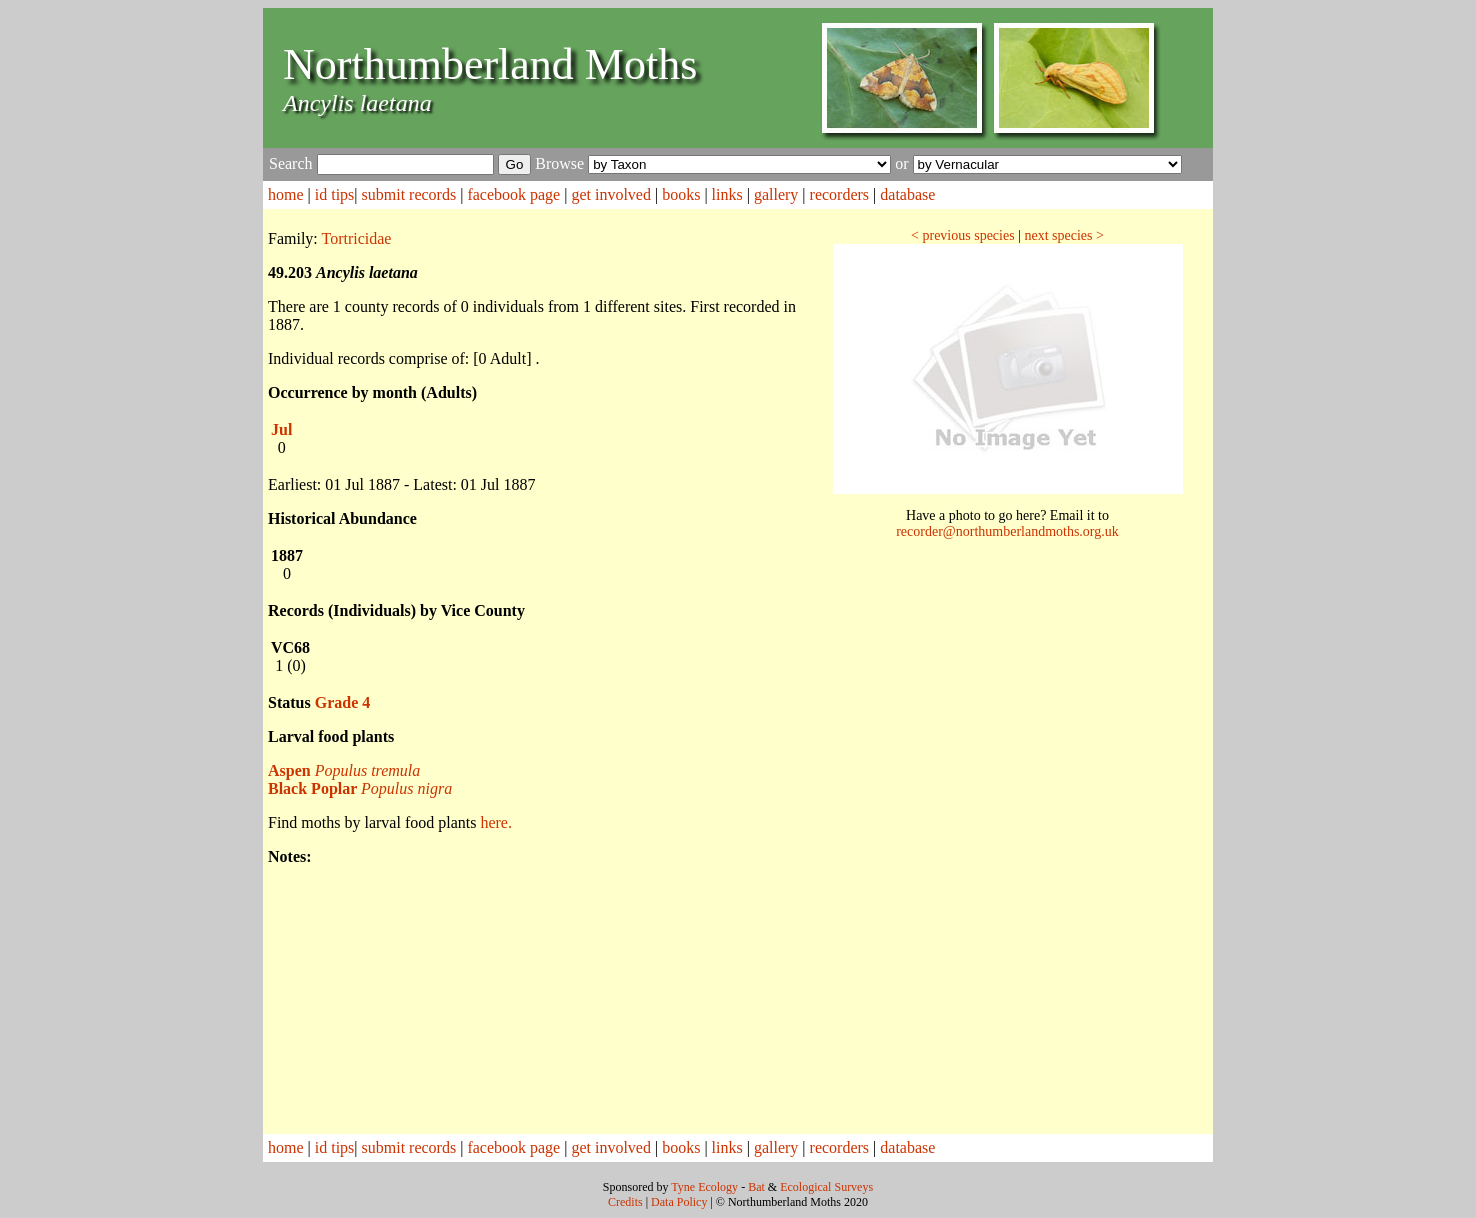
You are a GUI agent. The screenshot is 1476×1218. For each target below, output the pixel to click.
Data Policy (679, 1202)
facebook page (513, 194)
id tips (335, 194)
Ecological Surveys (826, 1187)
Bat (756, 1187)
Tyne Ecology (704, 1187)
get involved (611, 194)
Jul (281, 429)
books (681, 194)
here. (496, 822)
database (907, 194)
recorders (840, 194)
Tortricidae (357, 238)
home (286, 194)
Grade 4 (343, 702)
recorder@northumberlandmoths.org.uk (1007, 531)
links (727, 194)
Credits (625, 1202)
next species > (1063, 235)
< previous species (963, 235)
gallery (776, 194)
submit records (409, 194)
